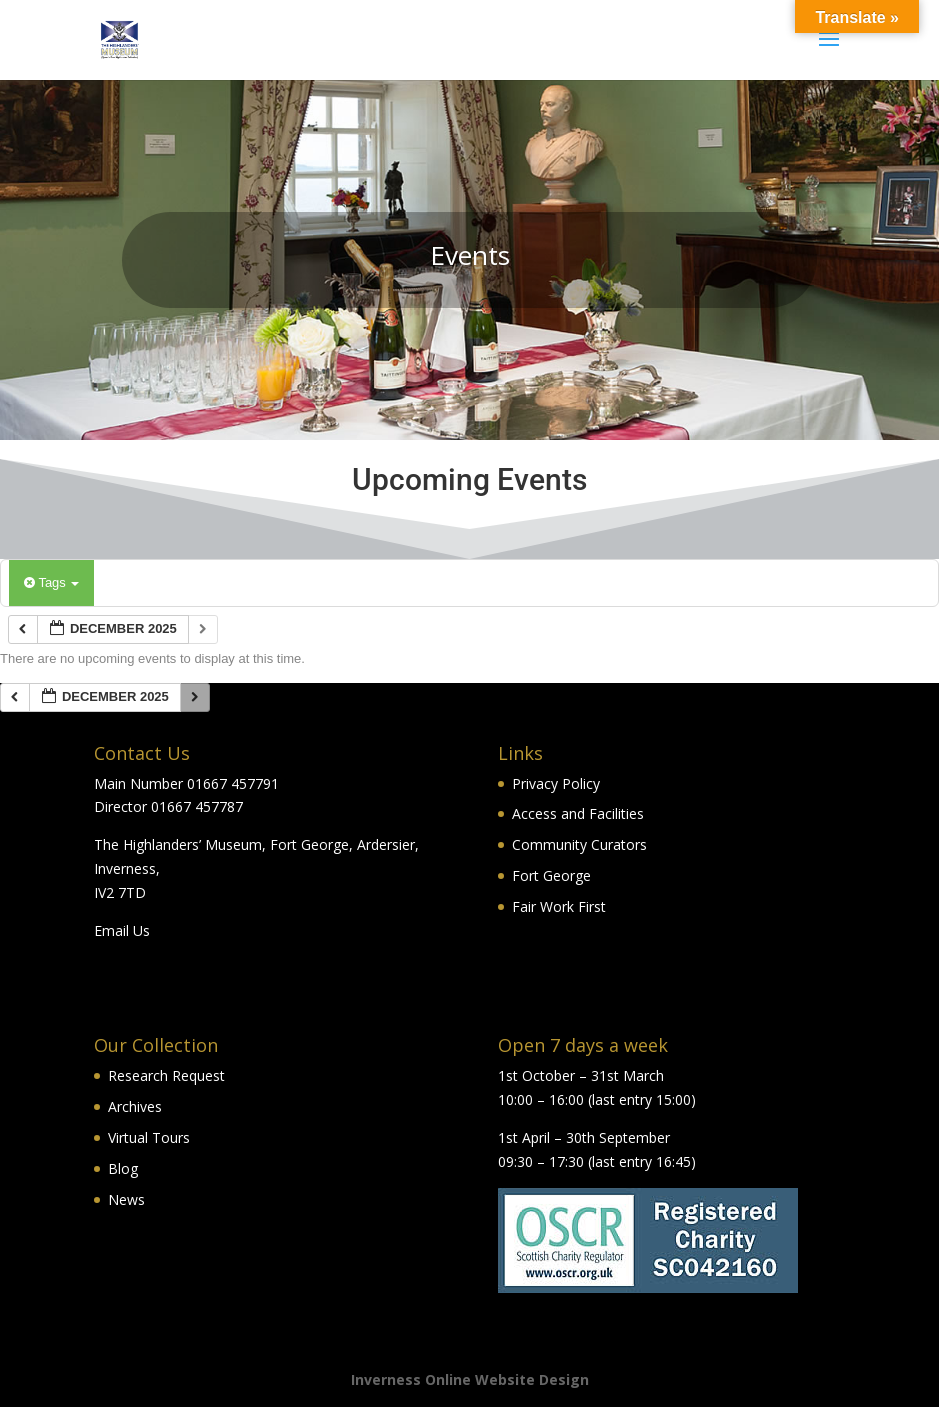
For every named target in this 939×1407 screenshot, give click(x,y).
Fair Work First (559, 906)
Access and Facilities (578, 813)
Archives (135, 1106)
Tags (51, 582)
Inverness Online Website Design (470, 1379)
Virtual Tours (149, 1137)
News (126, 1199)
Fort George (551, 875)
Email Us (122, 930)
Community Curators (579, 844)
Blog (123, 1168)
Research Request (166, 1075)
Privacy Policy (556, 783)
